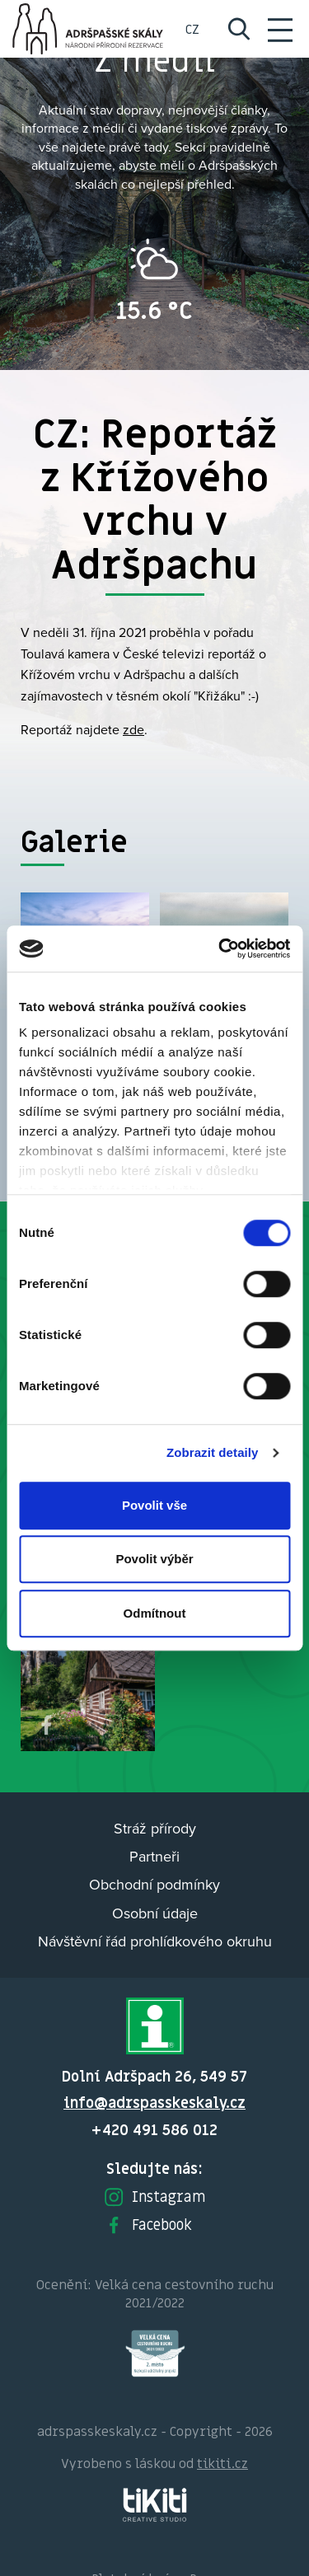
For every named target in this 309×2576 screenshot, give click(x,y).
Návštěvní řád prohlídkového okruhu (155, 1941)
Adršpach (88, 29)
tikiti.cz (222, 2463)
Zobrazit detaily (212, 1452)
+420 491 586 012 (154, 2129)
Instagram (154, 2197)
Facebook (147, 2225)
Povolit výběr (154, 1559)
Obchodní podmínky (154, 1884)
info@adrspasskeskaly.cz (154, 2102)
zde (133, 729)
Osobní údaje (155, 1913)
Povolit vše (154, 1505)
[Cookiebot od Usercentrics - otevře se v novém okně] (220, 948)
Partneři (154, 1856)
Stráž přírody (155, 1828)
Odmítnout (155, 1613)
